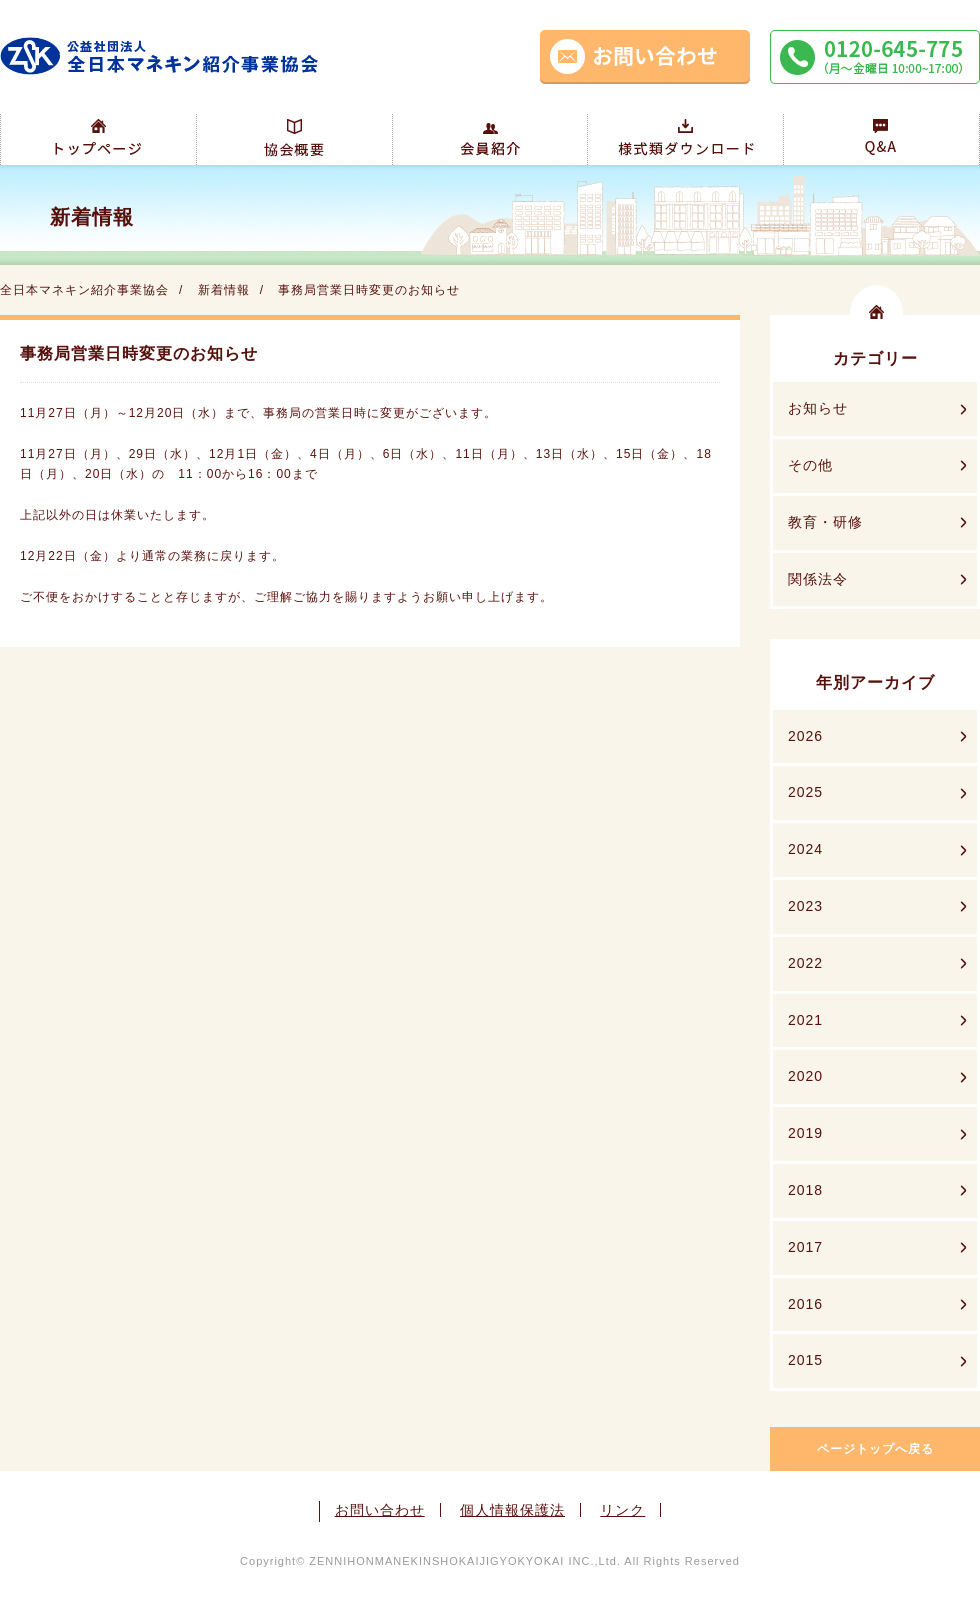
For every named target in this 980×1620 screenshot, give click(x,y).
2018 (805, 1190)
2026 (805, 736)
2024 (805, 849)
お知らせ (818, 408)
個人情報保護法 (512, 1510)
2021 (805, 1020)
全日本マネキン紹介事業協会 (84, 290)
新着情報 (224, 290)
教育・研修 (825, 522)
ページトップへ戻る (875, 1449)
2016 (805, 1304)
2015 (805, 1360)
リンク (622, 1510)
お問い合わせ (380, 1510)
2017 (805, 1247)
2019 (805, 1133)
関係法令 (818, 579)
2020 (805, 1076)
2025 (805, 792)
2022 (805, 963)
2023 (805, 906)
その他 (810, 465)
